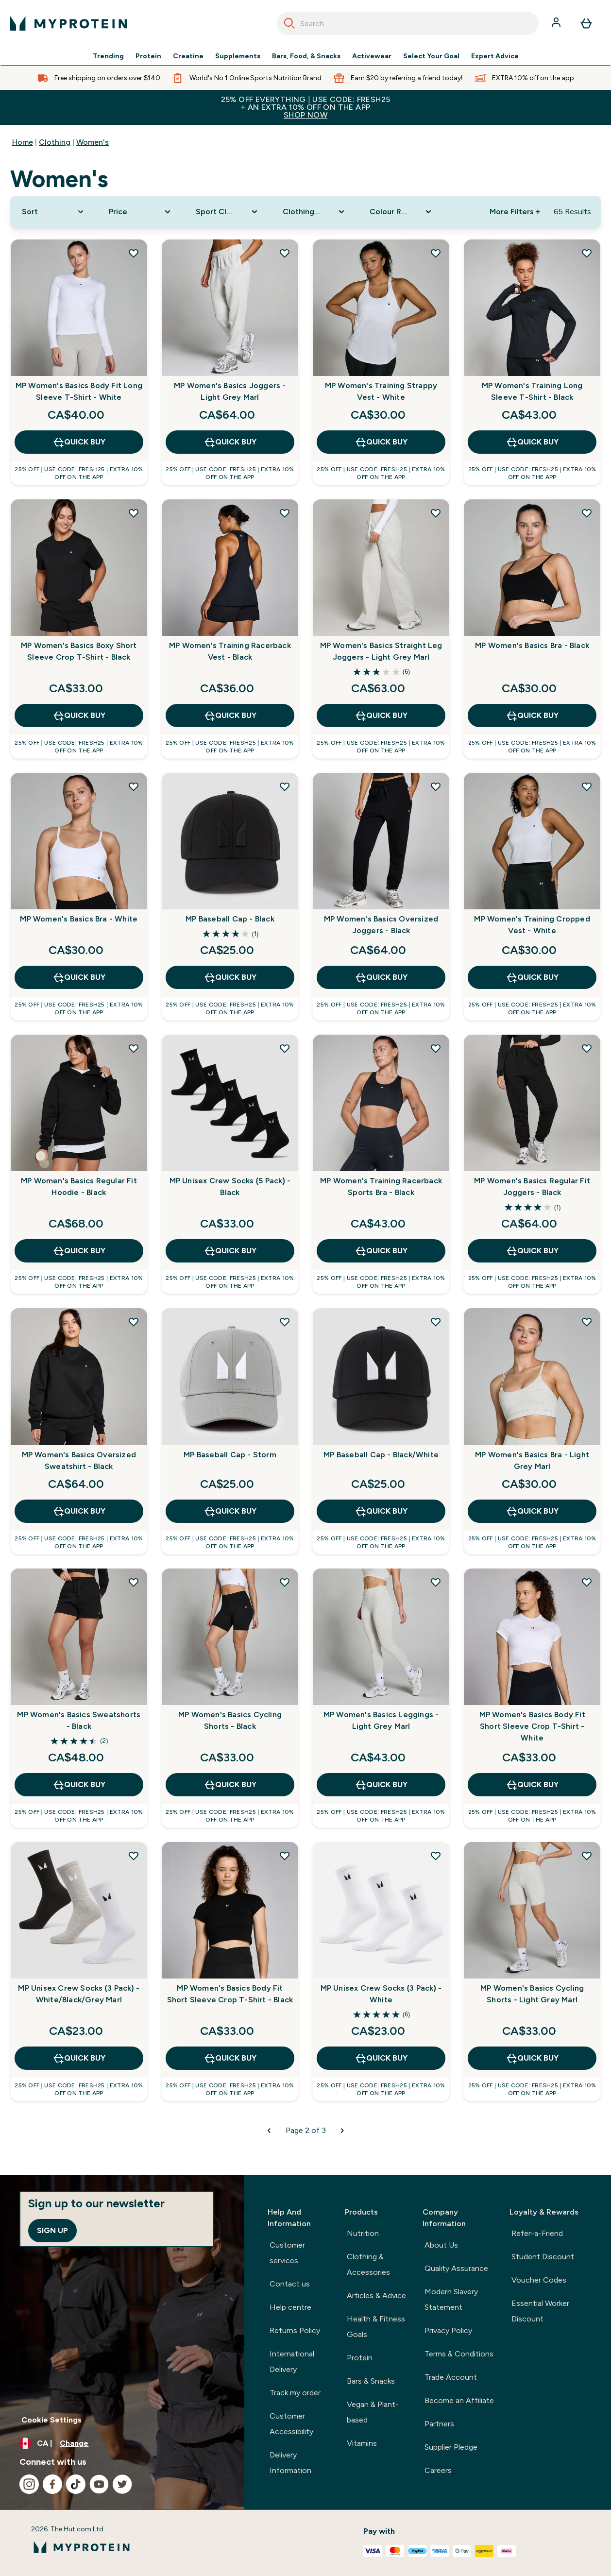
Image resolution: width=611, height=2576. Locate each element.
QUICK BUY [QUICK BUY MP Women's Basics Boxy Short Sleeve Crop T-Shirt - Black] (78, 715)
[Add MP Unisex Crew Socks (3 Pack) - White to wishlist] (435, 1855)
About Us (441, 2245)
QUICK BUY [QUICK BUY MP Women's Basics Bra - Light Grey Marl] (532, 1511)
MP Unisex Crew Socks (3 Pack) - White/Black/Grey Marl (78, 1993)
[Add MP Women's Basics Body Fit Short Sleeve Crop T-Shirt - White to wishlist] (586, 1582)
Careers (438, 2470)
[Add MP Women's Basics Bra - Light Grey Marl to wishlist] (586, 1321)
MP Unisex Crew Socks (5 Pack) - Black (230, 1186)
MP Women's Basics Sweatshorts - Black (78, 1720)
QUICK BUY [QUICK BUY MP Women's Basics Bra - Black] (532, 715)
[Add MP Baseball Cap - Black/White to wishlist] (435, 1321)
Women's (92, 142)
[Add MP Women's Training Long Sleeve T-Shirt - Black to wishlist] (586, 253)
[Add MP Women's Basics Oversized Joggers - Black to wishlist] (435, 786)
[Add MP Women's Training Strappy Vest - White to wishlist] (435, 253)
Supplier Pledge (450, 2447)
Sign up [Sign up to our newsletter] (52, 2230)
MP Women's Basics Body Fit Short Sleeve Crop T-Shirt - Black (230, 1993)
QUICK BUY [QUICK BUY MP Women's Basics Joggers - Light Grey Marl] (230, 442)
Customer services (287, 2252)
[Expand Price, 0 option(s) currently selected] (140, 211)
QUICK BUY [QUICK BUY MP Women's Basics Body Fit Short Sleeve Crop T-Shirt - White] (532, 1785)
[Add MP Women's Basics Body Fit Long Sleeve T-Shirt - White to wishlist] (133, 253)
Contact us (290, 2283)
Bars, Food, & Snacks (306, 56)
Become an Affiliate (459, 2400)
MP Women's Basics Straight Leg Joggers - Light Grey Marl (381, 651)
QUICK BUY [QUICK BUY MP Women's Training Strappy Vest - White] (381, 442)
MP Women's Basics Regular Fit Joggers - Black (532, 1186)
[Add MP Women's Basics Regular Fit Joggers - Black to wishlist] (586, 1048)
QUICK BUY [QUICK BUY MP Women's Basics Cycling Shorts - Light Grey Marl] (532, 2058)
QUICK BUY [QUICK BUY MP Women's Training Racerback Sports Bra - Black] (381, 1251)
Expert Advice (495, 56)
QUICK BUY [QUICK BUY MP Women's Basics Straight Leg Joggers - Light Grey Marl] (381, 715)
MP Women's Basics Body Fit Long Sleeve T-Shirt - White (79, 391)
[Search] (289, 23)
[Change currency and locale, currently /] (122, 2443)
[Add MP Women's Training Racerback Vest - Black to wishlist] (284, 513)
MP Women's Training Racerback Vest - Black (230, 651)
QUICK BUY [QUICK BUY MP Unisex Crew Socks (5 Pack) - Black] (230, 1251)
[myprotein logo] (68, 23)
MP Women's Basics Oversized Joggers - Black (381, 924)
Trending (108, 56)
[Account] (557, 23)
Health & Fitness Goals (376, 2326)
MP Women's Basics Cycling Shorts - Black (230, 1720)
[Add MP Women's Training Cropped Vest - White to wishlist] (586, 786)
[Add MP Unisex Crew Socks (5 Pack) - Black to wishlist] (284, 1048)
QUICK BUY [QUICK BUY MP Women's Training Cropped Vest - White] (532, 977)
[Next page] (342, 2130)
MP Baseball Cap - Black (230, 918)
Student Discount (542, 2256)
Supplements (237, 56)
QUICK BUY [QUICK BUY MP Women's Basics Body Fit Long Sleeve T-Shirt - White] (78, 442)
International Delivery (292, 2361)
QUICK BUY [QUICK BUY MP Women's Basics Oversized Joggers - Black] (381, 977)
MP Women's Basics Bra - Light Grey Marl (532, 1460)
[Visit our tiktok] (75, 2484)
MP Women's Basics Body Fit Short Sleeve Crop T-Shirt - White (532, 1726)
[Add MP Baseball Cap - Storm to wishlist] (284, 1321)
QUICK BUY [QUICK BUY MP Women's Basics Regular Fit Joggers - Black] (532, 1251)
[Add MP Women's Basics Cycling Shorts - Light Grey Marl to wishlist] (586, 1855)
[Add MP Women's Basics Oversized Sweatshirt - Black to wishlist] (133, 1321)
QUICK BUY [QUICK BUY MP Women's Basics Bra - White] (78, 977)
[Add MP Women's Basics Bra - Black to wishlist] (586, 513)
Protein (148, 56)
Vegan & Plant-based (373, 2412)
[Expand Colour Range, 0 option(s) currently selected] (401, 211)
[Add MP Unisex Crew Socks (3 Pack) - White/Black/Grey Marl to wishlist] (133, 1855)
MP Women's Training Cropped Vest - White (532, 924)
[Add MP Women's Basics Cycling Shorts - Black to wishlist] (284, 1582)
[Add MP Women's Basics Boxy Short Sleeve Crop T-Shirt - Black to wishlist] (133, 513)
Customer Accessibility (291, 2423)
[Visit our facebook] (52, 2484)
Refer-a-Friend (537, 2233)
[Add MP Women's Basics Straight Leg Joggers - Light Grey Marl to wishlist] (435, 513)
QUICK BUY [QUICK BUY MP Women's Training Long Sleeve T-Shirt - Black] (532, 442)
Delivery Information (290, 2462)
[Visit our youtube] (99, 2484)
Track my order (295, 2392)
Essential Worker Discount (540, 2311)
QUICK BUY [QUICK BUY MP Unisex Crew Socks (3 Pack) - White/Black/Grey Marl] (78, 2058)
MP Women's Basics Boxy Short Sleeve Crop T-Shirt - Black (79, 651)
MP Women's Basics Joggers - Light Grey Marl (230, 391)
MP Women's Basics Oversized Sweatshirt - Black (79, 1460)
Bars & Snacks (371, 2381)
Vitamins (362, 2443)
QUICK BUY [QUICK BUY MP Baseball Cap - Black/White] (381, 1511)
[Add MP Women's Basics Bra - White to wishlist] (133, 786)
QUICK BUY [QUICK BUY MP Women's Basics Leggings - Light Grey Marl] (381, 1785)
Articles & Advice (376, 2295)
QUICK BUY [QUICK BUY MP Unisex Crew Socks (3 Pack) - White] (381, 2058)
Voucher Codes (538, 2280)
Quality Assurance (456, 2268)
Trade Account (450, 2377)
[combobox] (408, 23)
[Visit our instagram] (29, 2484)
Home (22, 142)
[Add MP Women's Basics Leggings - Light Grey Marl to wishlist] (435, 1582)
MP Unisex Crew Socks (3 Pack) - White (381, 1993)
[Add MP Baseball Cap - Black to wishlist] (284, 786)
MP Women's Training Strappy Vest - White (381, 391)
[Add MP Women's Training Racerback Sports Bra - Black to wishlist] (435, 1048)
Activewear (371, 56)
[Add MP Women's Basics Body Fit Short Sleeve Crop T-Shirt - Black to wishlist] (284, 1855)
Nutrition (363, 2233)
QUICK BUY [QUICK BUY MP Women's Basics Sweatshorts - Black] (78, 1785)
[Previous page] (269, 2130)
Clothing (54, 142)
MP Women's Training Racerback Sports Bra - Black (381, 1186)
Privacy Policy (448, 2330)
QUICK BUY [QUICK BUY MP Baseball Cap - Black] (230, 977)
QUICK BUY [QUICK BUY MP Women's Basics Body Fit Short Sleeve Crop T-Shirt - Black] (230, 2058)
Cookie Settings (51, 2419)
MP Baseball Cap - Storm (230, 1454)
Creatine (188, 56)
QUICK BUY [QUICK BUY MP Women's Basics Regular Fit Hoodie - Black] (78, 1251)
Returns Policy (295, 2330)
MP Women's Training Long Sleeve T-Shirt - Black (532, 391)
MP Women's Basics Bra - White (78, 918)
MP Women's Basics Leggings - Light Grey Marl (381, 1720)
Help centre (290, 2307)
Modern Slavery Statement (451, 2299)
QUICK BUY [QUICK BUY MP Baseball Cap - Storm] (230, 1511)
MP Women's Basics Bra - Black (532, 645)
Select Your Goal (431, 56)
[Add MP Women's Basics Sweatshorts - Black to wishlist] (133, 1582)
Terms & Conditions (458, 2353)
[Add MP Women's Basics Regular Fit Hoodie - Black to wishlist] (133, 1048)
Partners (439, 2423)
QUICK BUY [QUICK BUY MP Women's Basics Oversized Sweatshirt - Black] (78, 1511)
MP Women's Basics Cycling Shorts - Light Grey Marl (532, 1993)
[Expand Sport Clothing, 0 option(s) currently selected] (227, 211)
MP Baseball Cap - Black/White (381, 1454)
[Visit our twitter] (122, 2484)
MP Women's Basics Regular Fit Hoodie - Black (79, 1186)
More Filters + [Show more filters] (515, 211)
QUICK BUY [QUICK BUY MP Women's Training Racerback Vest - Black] (230, 715)
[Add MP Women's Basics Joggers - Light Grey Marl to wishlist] (284, 253)
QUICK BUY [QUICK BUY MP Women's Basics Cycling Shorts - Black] (230, 1785)
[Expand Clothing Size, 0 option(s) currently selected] (314, 211)
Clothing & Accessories (368, 2264)
